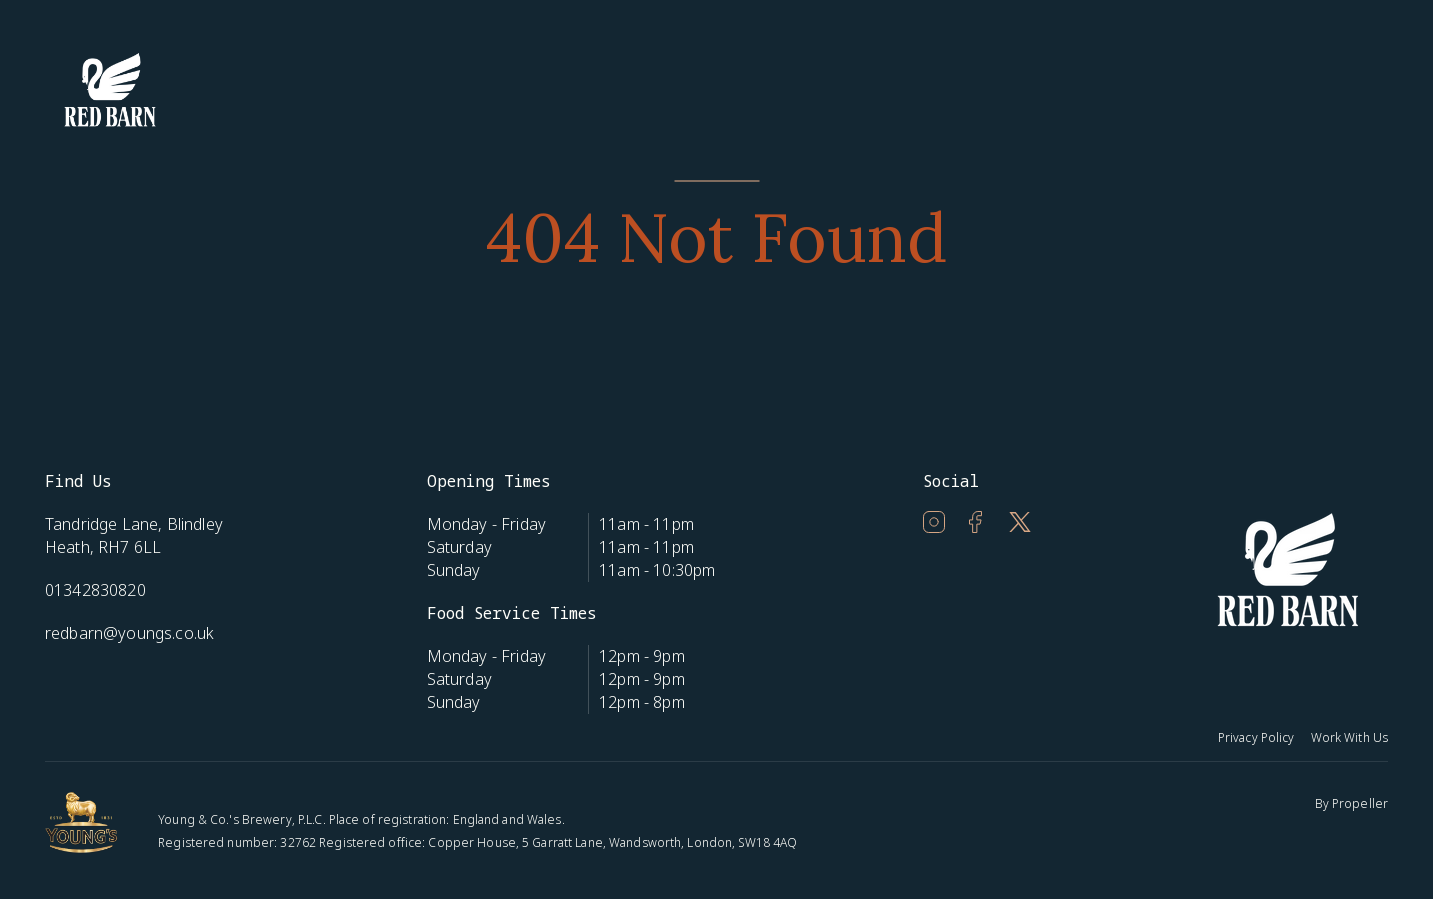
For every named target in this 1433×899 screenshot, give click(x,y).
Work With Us (1349, 737)
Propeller (1360, 803)
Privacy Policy (1256, 737)
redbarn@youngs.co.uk (129, 633)
